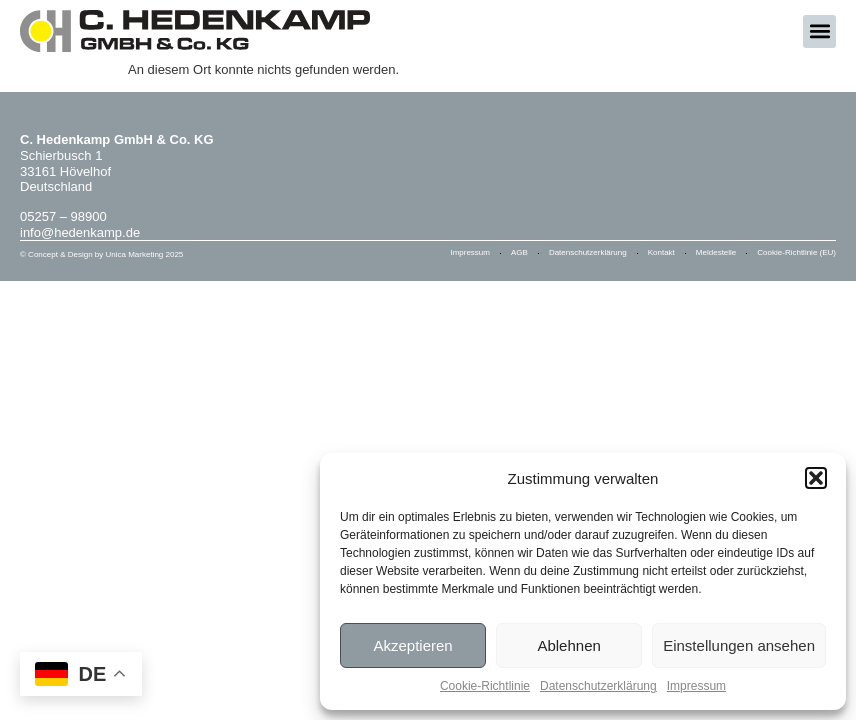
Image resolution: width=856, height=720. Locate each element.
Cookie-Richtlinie (485, 686)
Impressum (696, 686)
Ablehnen (568, 645)
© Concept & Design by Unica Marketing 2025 (101, 254)
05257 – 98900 (63, 216)
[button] (816, 478)
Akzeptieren (412, 645)
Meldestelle (716, 252)
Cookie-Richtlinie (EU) (796, 252)
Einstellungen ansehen (739, 645)
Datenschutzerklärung (598, 686)
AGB (519, 252)
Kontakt (661, 252)
